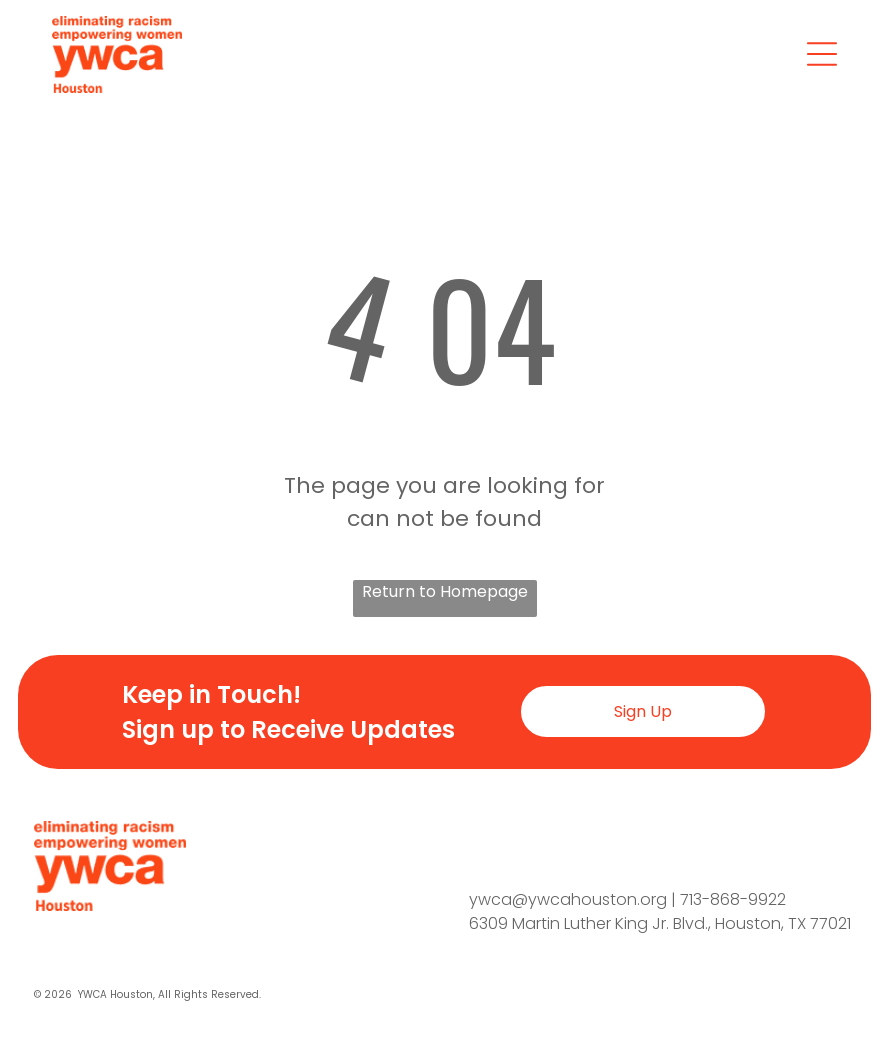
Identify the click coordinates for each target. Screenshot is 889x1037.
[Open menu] (822, 54)
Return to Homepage (445, 591)
